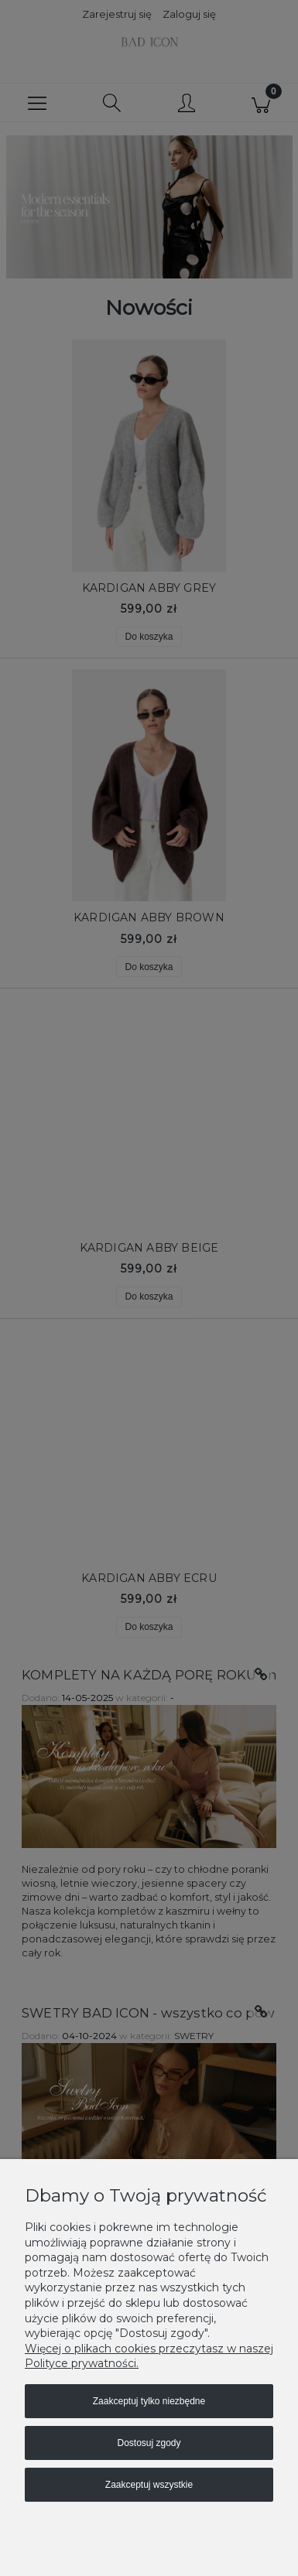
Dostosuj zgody (148, 2443)
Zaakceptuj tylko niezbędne (149, 2401)
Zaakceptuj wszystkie (149, 2484)
